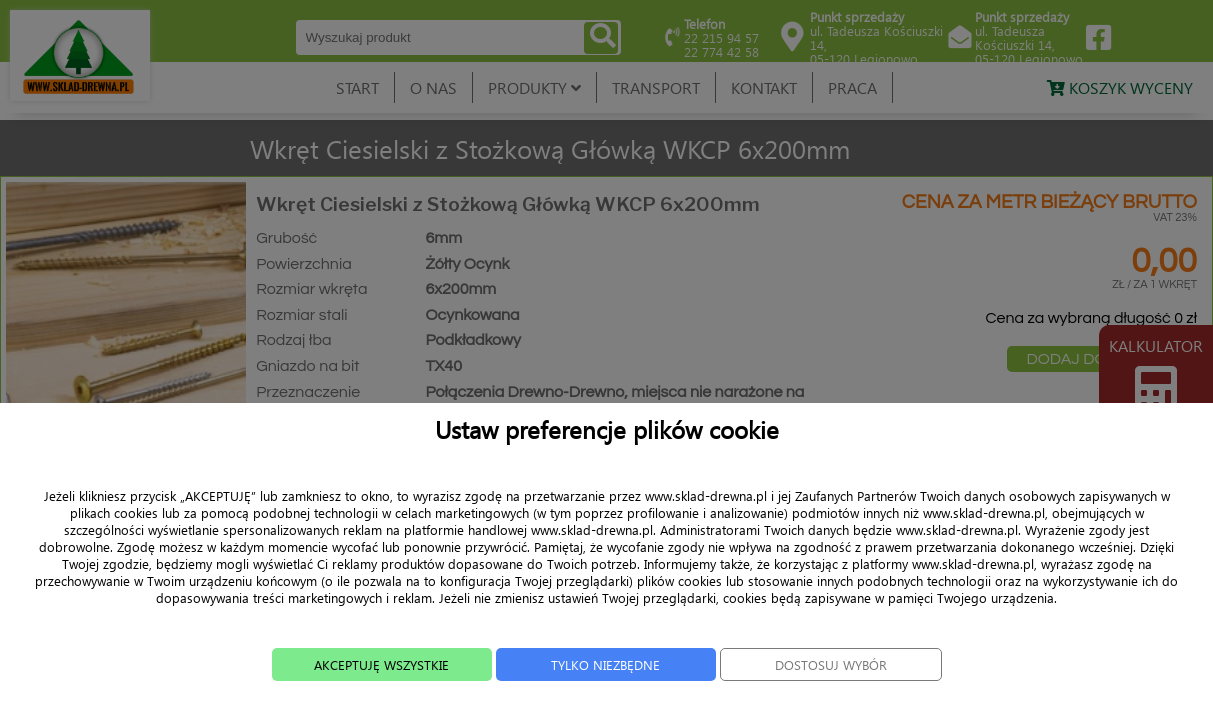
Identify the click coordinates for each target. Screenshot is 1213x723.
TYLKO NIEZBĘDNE (605, 690)
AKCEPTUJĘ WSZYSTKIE (362, 690)
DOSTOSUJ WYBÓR (849, 690)
